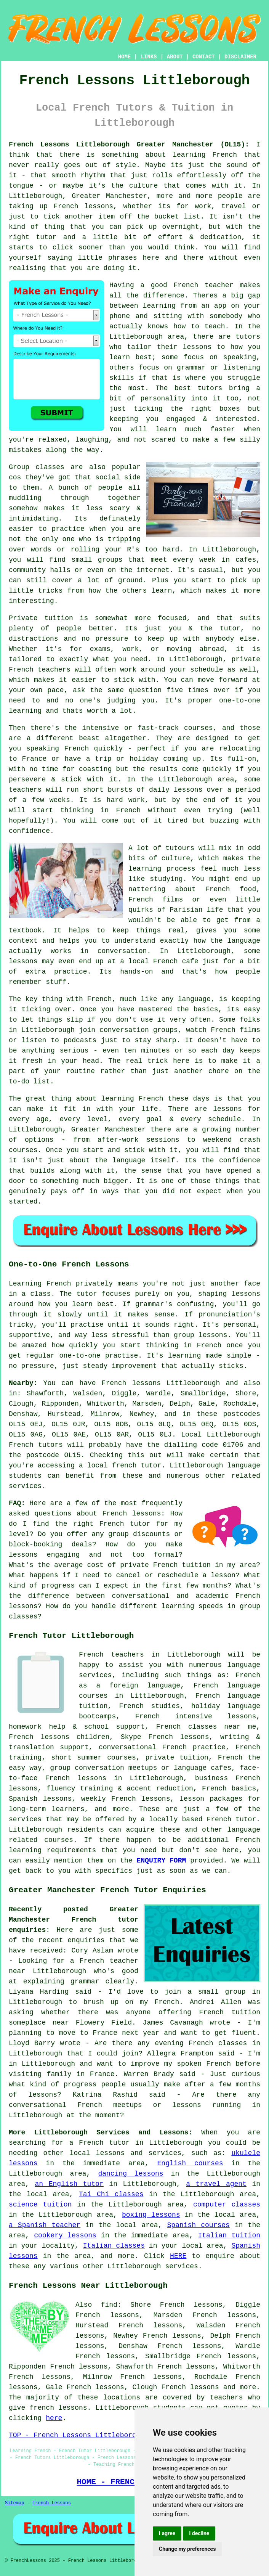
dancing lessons (130, 2173)
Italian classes (114, 2246)
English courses (190, 2163)
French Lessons (51, 2503)
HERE (178, 2256)
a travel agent (216, 2184)
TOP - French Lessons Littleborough (79, 2435)
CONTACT (203, 57)
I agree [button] (167, 2533)
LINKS (149, 57)
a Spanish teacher (44, 2225)
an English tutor (69, 2184)
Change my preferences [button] (187, 2549)
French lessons (190, 2387)
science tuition (40, 2204)
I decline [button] (199, 2533)
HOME (124, 57)
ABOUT (175, 57)
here (54, 2418)
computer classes (226, 2204)
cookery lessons (65, 2235)
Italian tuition (229, 2235)
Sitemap (14, 2503)
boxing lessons (151, 2215)
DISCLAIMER (240, 57)
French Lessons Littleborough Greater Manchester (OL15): (129, 144)
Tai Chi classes (111, 2194)
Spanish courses (198, 2225)
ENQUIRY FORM (161, 1860)
